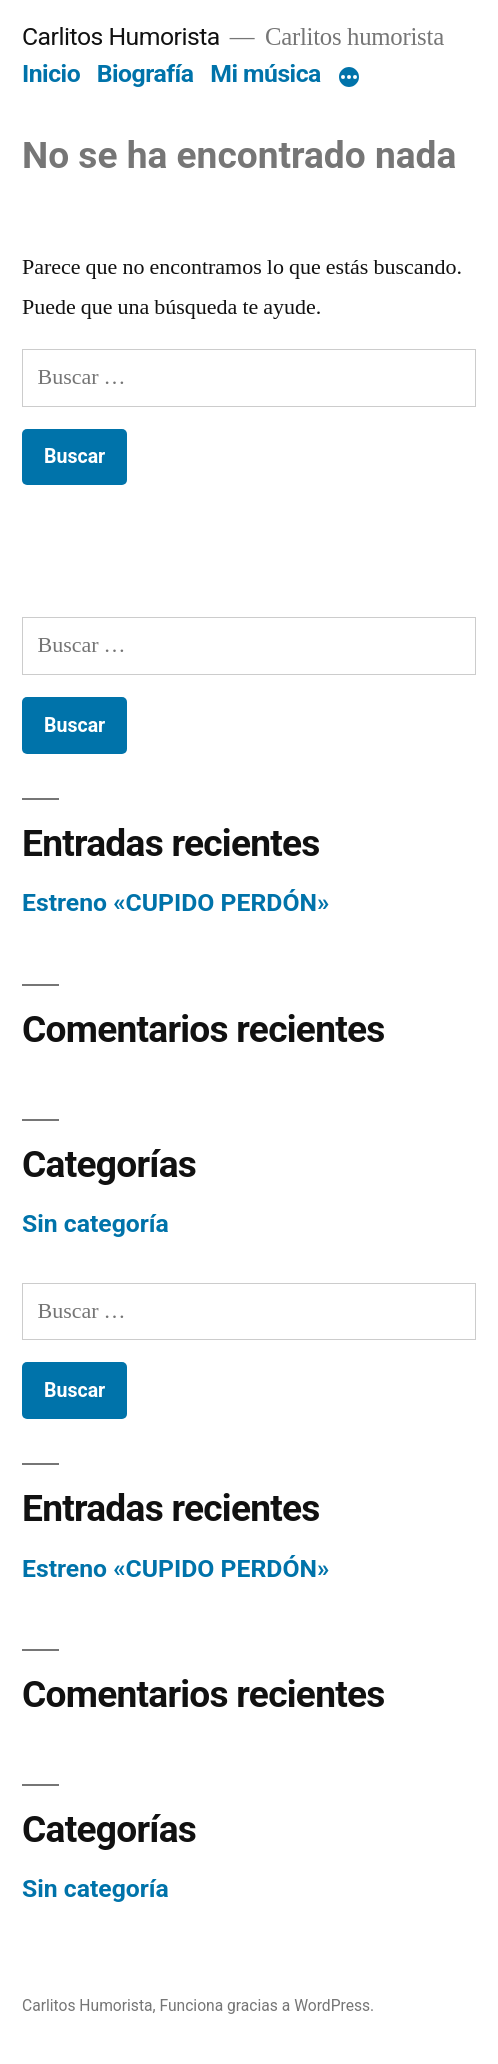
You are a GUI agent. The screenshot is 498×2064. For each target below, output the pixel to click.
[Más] (349, 78)
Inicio (51, 73)
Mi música (265, 73)
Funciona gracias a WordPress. (266, 2005)
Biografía (145, 73)
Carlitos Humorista (121, 36)
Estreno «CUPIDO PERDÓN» (175, 902)
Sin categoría (95, 1223)
